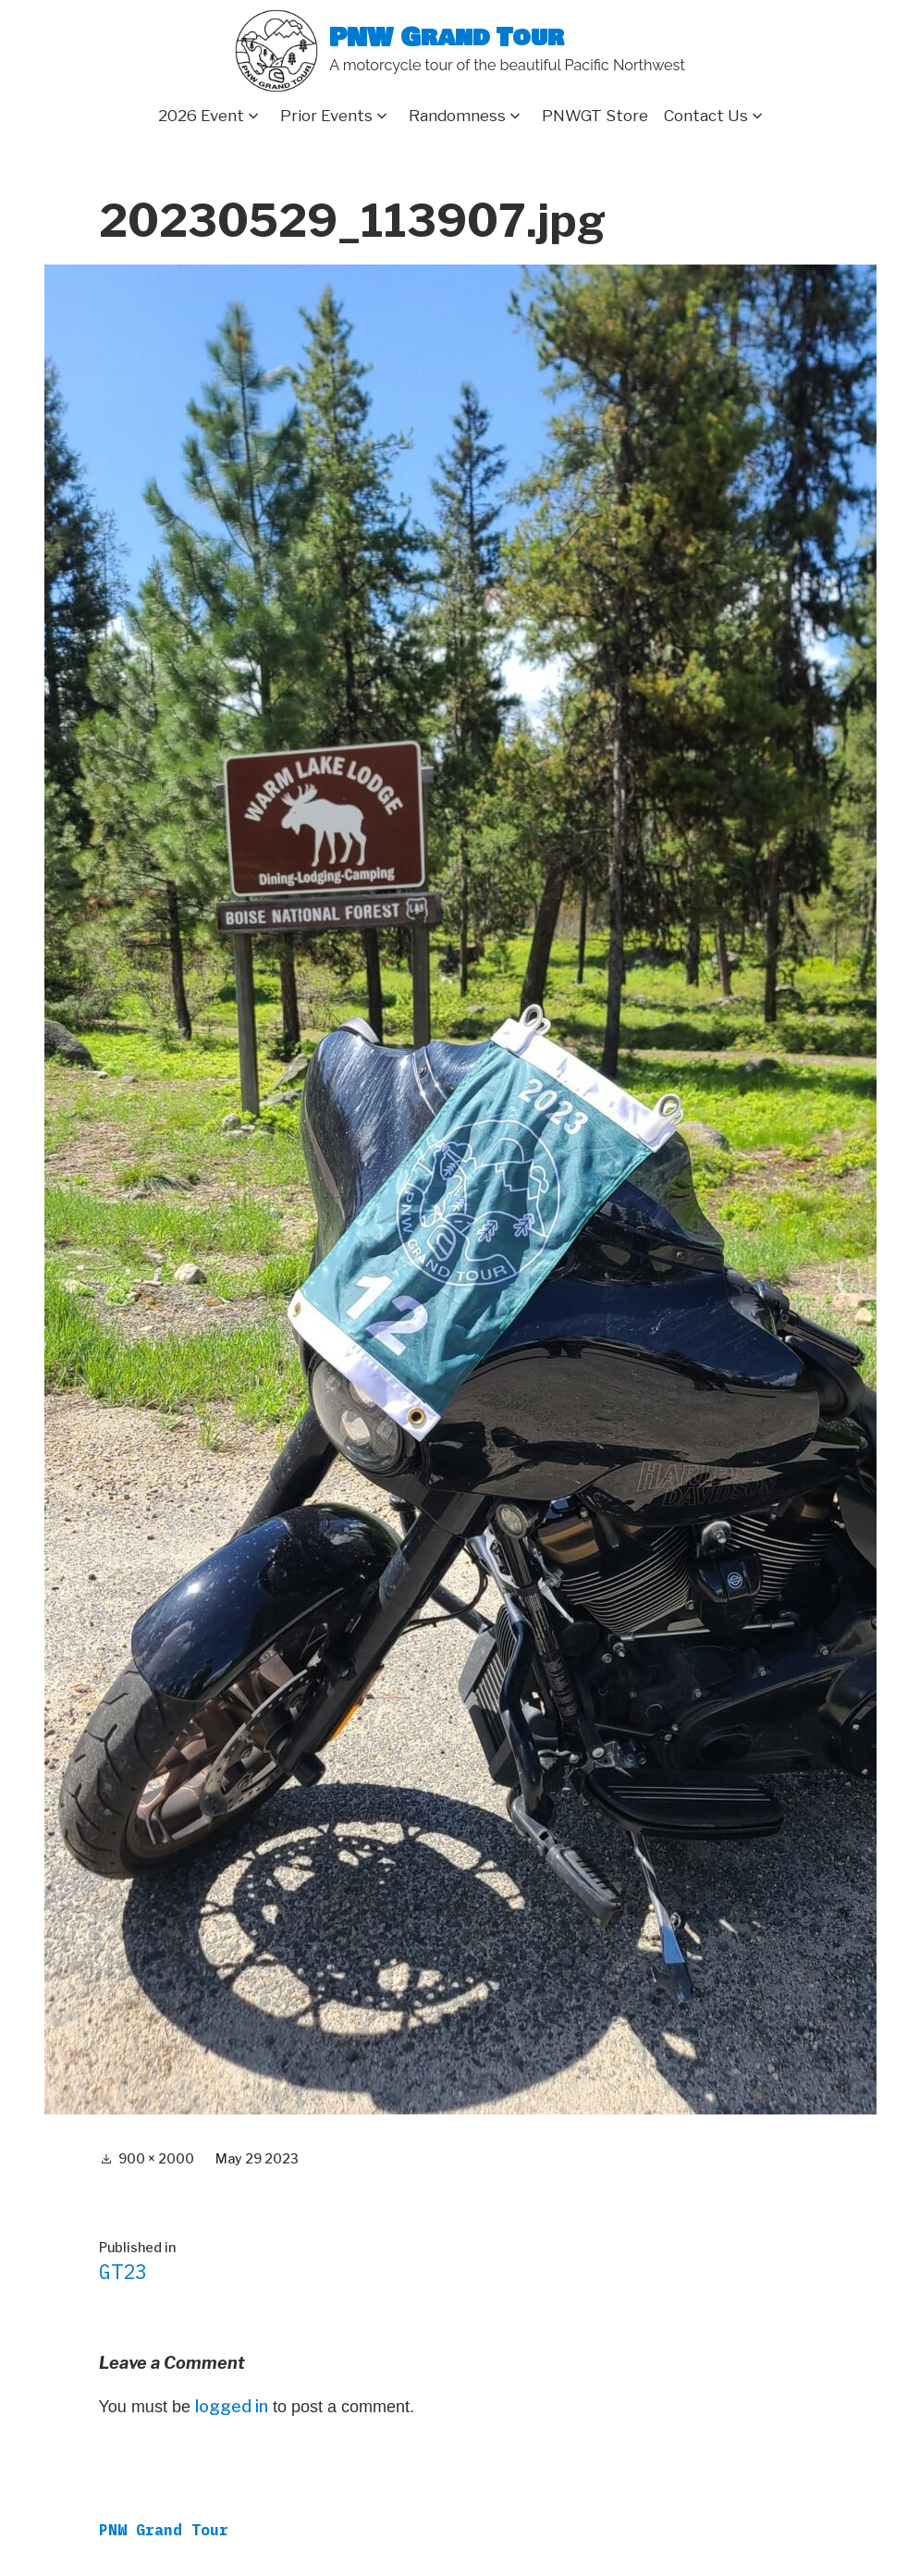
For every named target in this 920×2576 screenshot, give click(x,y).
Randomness (457, 115)
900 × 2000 (156, 2158)
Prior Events (326, 115)
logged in (231, 2406)
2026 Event (201, 115)
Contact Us (706, 115)
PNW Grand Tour (446, 38)
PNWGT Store (595, 115)
